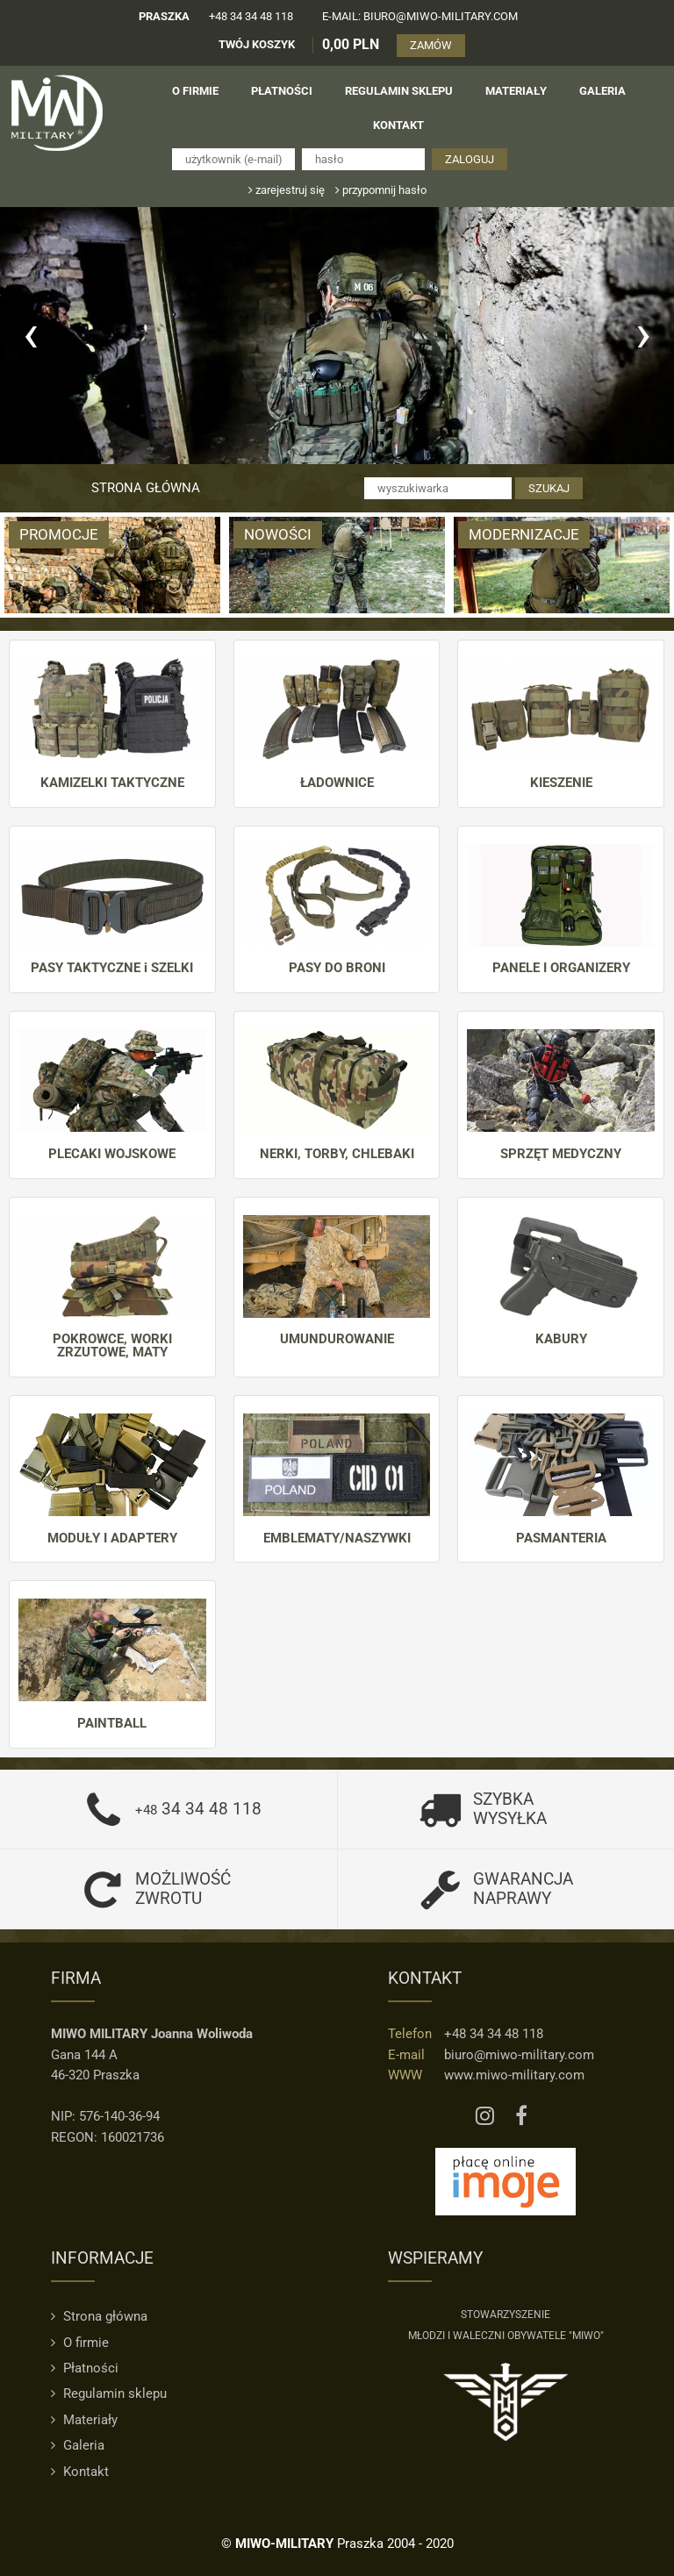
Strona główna (145, 488)
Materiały (84, 2420)
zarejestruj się (286, 190)
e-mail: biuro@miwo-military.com (420, 16)
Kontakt (80, 2471)
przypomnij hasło (381, 190)
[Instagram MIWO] (484, 2116)
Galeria (77, 2445)
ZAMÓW (431, 45)
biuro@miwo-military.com (519, 2055)
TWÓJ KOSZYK (257, 44)
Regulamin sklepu (109, 2393)
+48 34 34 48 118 (251, 16)
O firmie (80, 2343)
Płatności (84, 2368)
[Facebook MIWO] (521, 2116)
